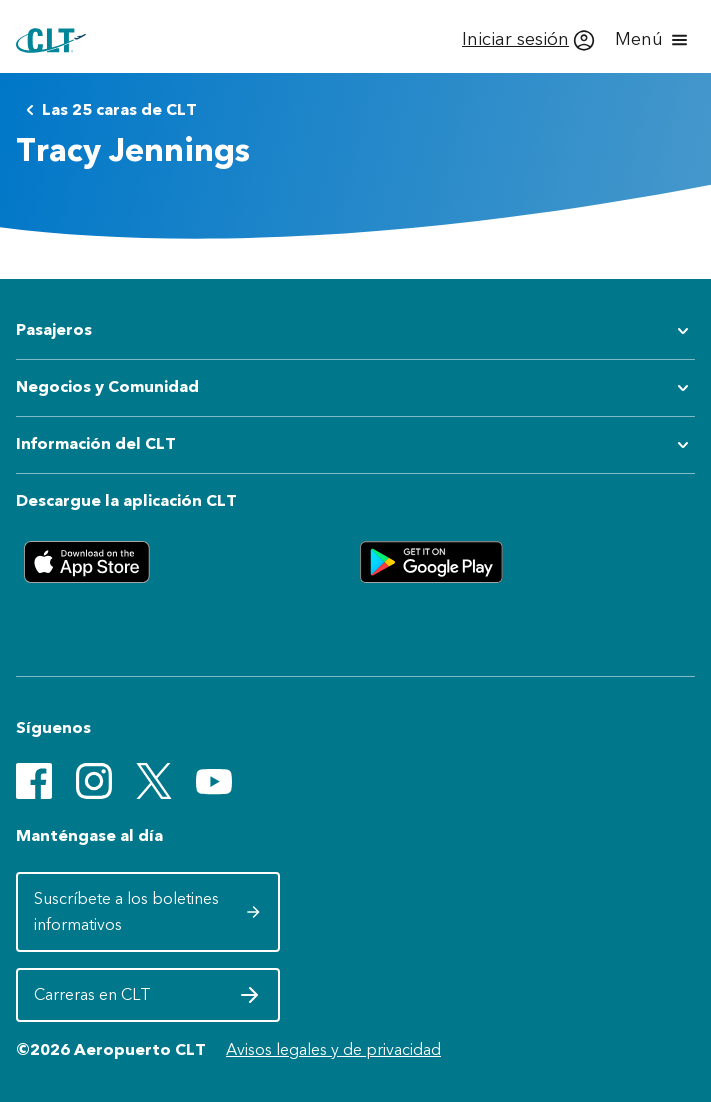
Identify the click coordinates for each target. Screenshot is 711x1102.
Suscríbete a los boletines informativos (147, 911)
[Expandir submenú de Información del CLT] (355, 445)
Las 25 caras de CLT (107, 110)
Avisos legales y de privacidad (333, 1049)
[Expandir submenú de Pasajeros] (355, 331)
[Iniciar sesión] (528, 40)
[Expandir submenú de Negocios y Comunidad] (355, 388)
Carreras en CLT (147, 1000)
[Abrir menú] (653, 40)
